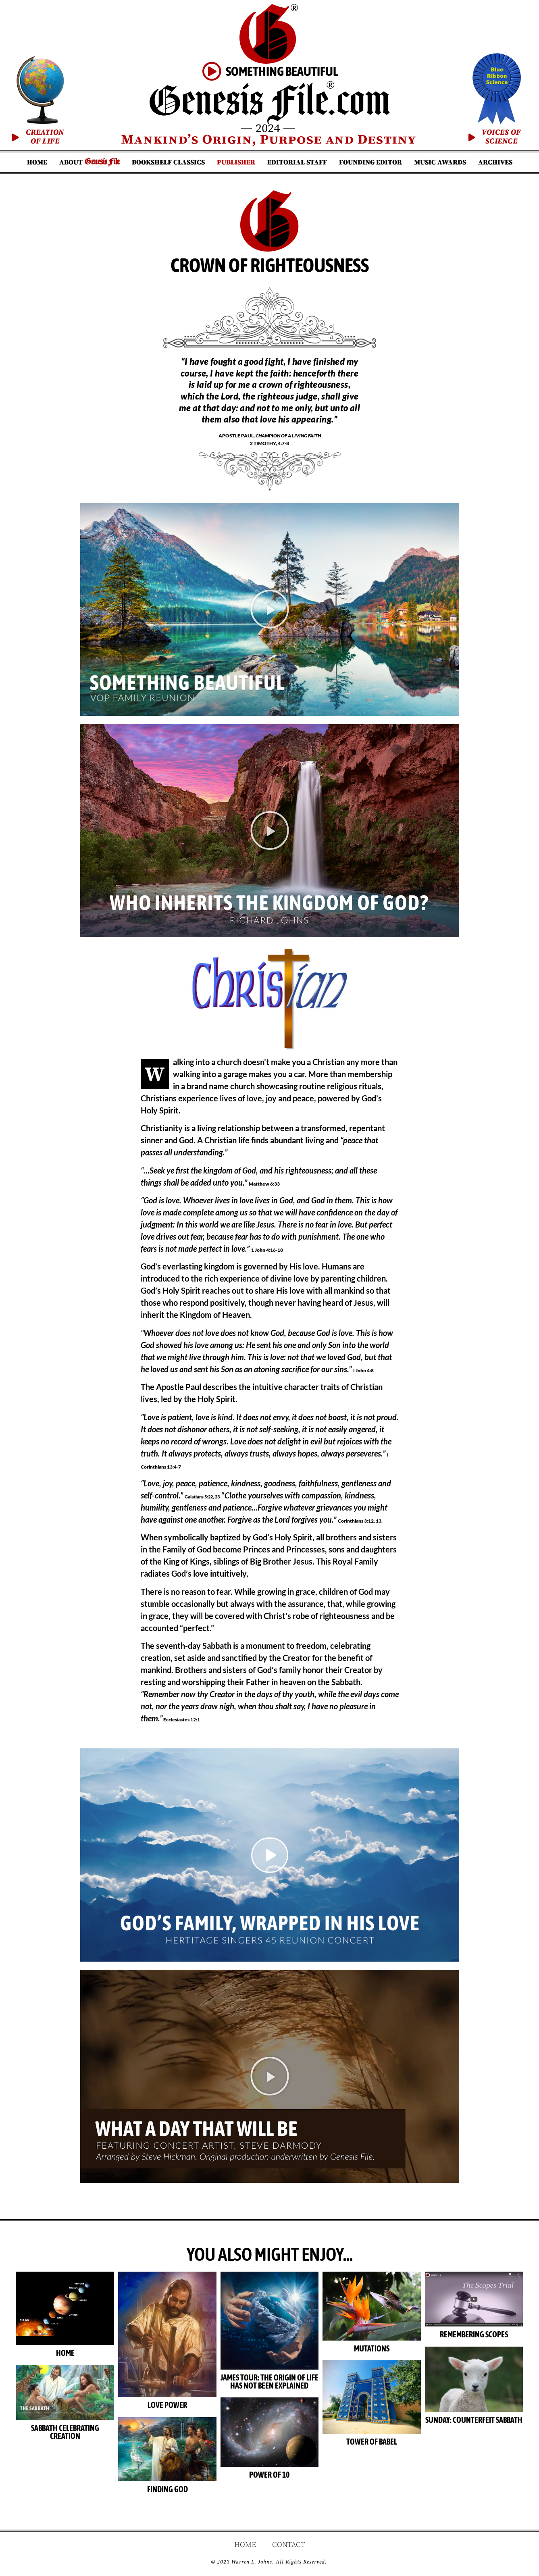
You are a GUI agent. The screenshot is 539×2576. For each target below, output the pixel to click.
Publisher (236, 162)
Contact (288, 2544)
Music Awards (440, 162)
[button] (270, 609)
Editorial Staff (297, 162)
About (89, 162)
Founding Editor (370, 162)
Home (37, 162)
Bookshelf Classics (168, 162)
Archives (495, 162)
